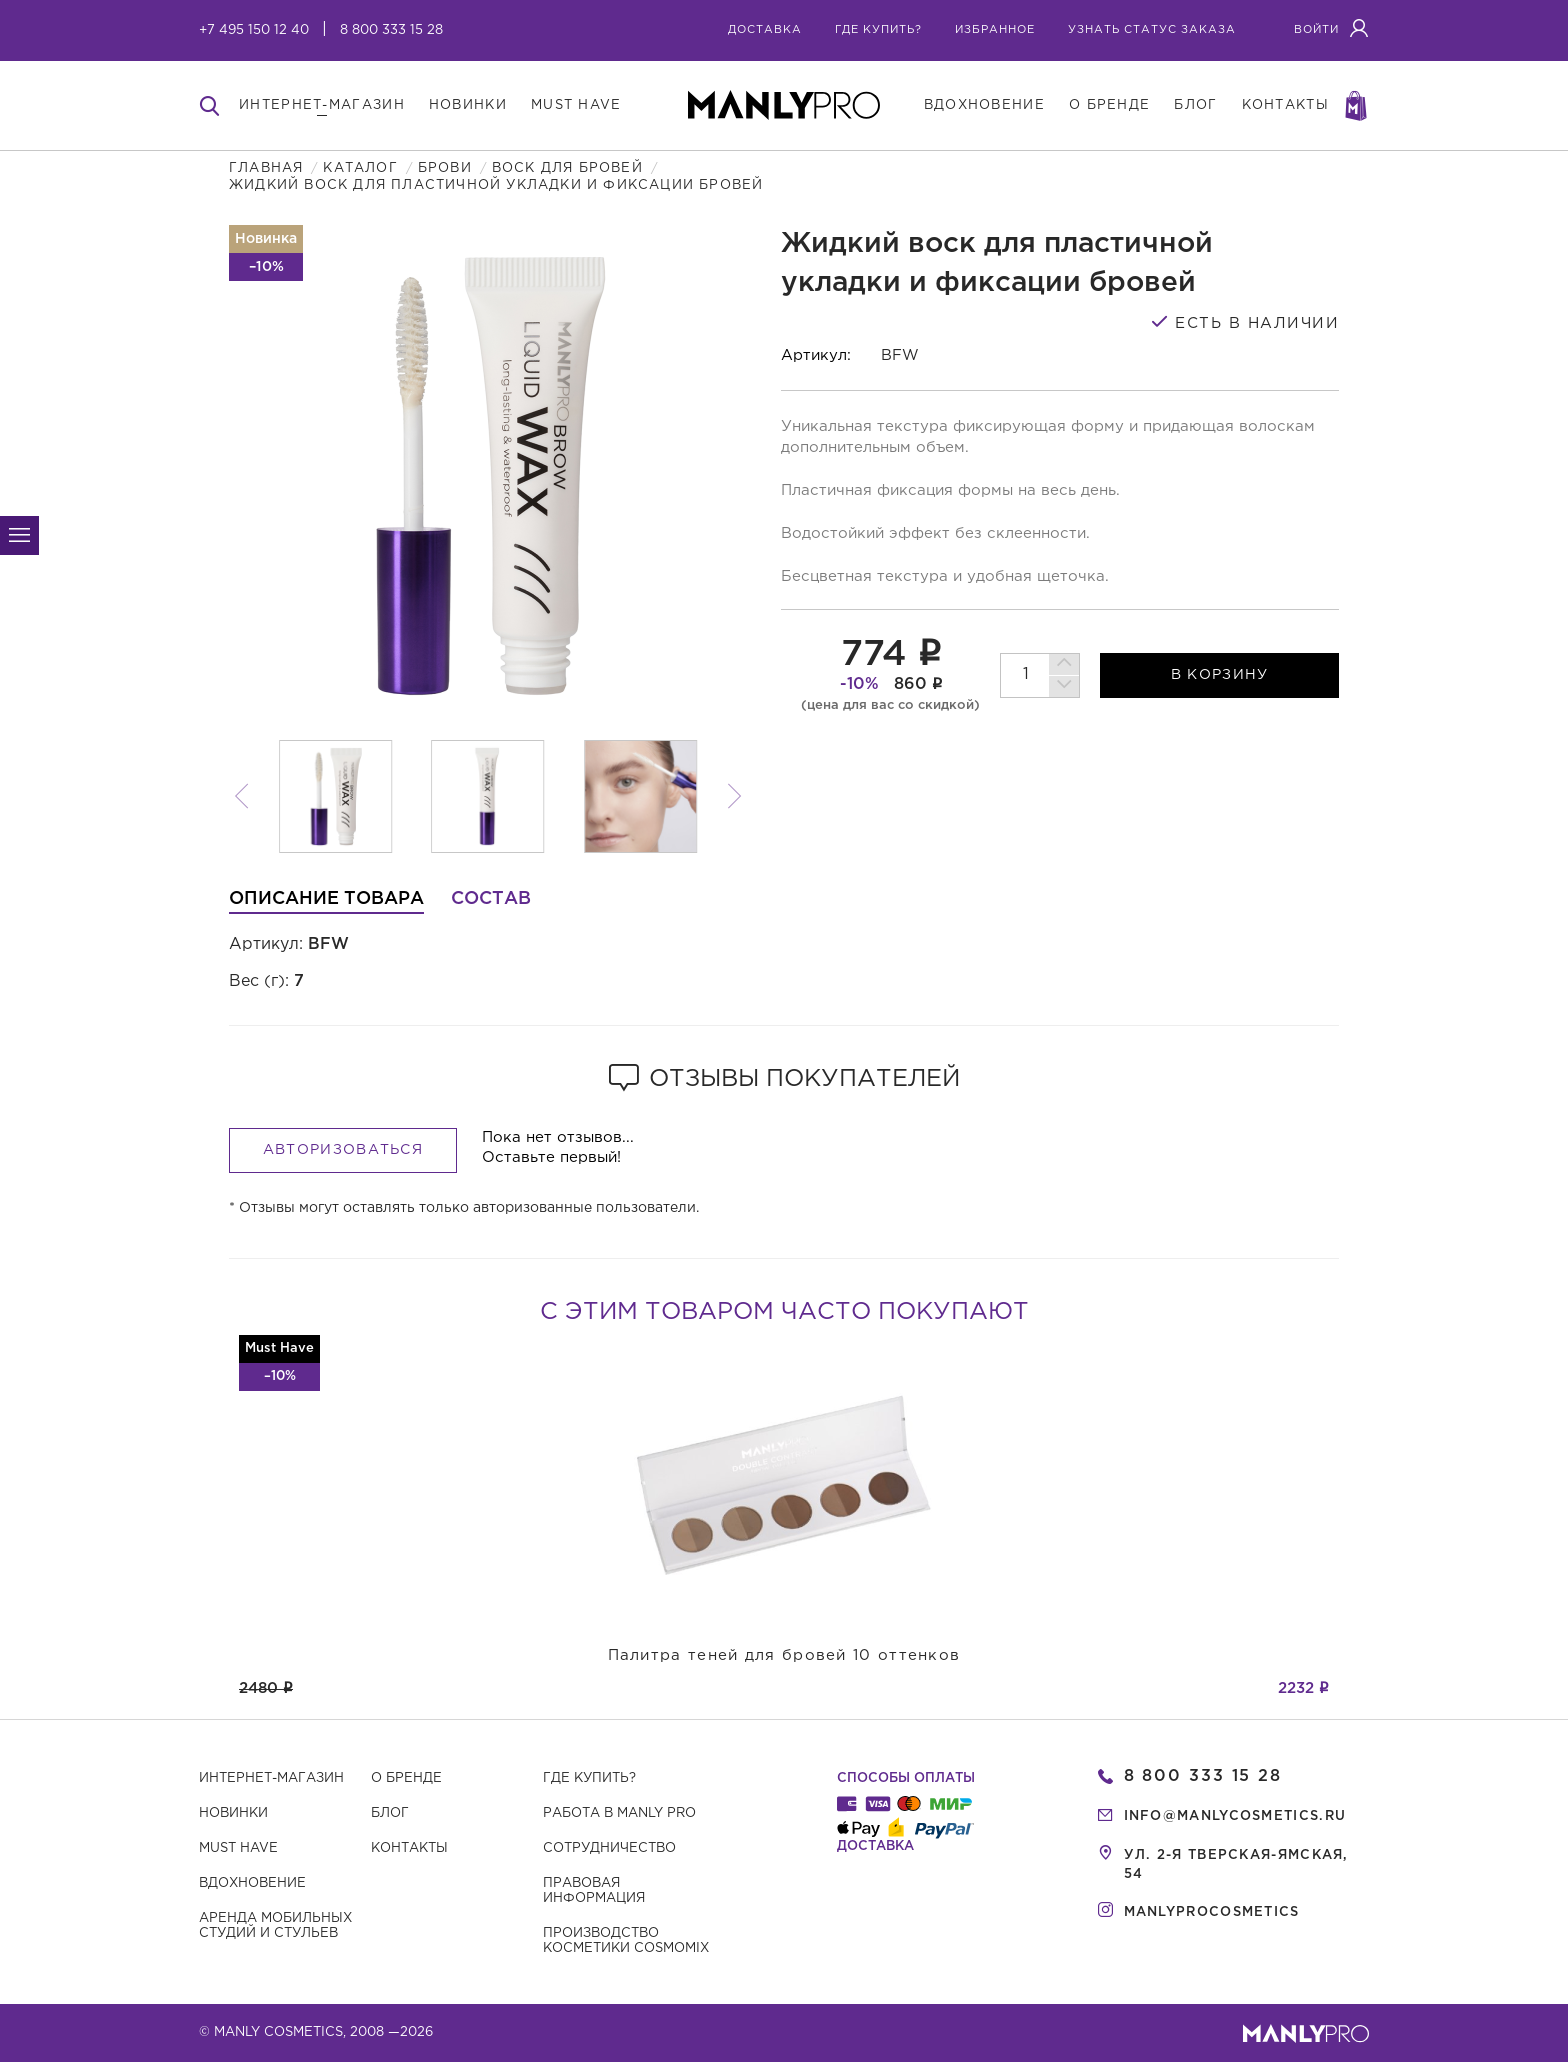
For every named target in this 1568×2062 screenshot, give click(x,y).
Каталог (360, 168)
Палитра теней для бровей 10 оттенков (784, 1655)
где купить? (878, 30)
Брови (445, 168)
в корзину (1220, 675)
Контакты (409, 1848)
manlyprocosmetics (1212, 1912)
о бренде (1109, 105)
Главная (266, 168)
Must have (238, 1848)
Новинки (233, 1813)
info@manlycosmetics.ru (1235, 1816)
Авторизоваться (343, 1150)
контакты (1285, 105)
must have (576, 105)
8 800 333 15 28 (391, 30)
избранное (995, 30)
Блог (390, 1813)
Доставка (765, 30)
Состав (491, 899)
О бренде (406, 1778)
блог (1195, 105)
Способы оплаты (906, 1778)
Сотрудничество (609, 1848)
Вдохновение (252, 1883)
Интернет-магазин (271, 1778)
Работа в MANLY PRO (619, 1813)
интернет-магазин (322, 105)
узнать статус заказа (1152, 30)
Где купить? (589, 1778)
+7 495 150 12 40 (254, 30)
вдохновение (984, 105)
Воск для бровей (567, 168)
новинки (468, 105)
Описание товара (326, 899)
